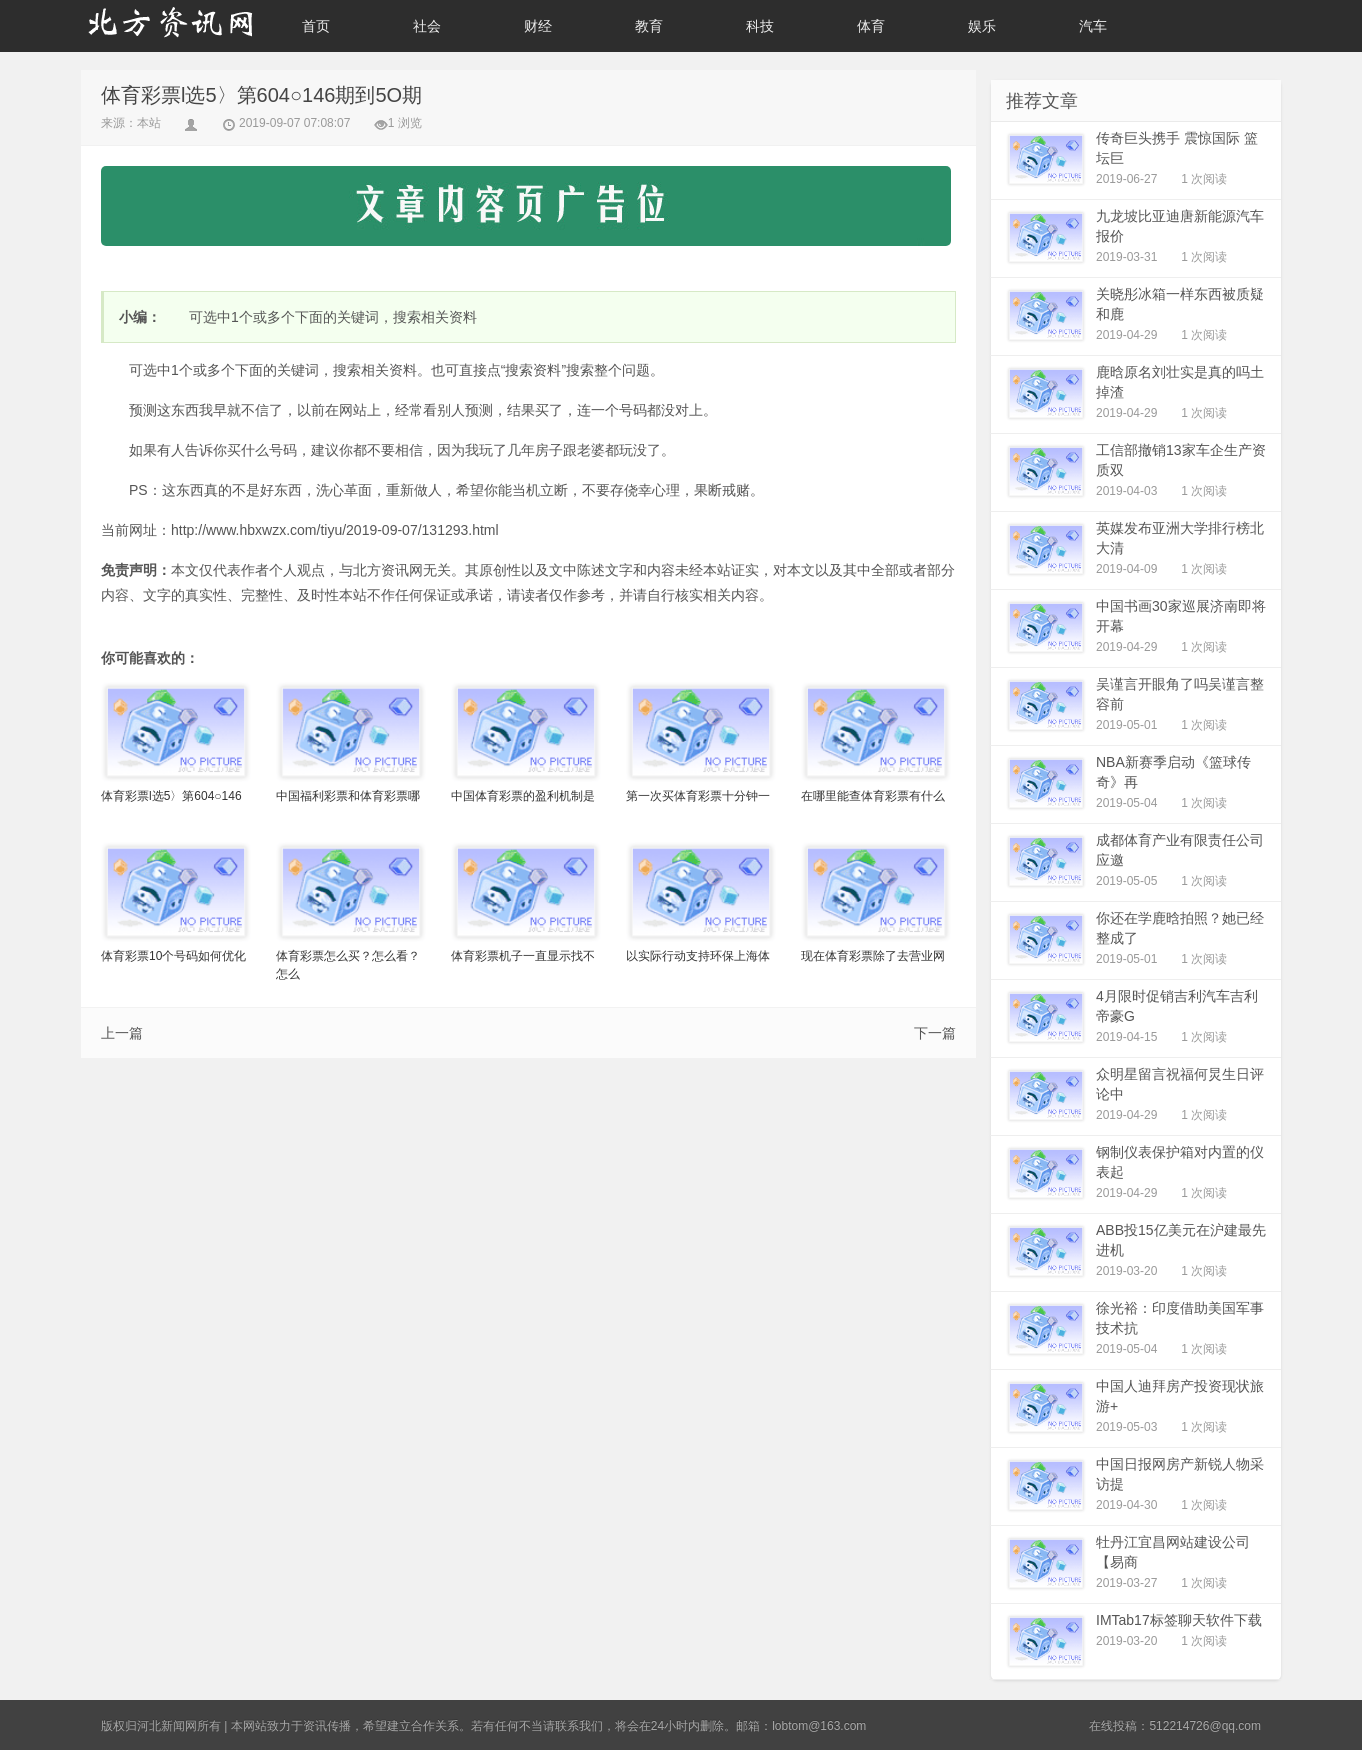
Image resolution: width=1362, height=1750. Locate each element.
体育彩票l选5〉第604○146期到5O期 (261, 95)
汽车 (1093, 26)
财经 (538, 26)
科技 (760, 26)
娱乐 (982, 26)
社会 (427, 26)
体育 (871, 26)
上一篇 (122, 1033)
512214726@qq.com (1205, 1726)
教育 (649, 26)
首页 (316, 26)
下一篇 (935, 1033)
